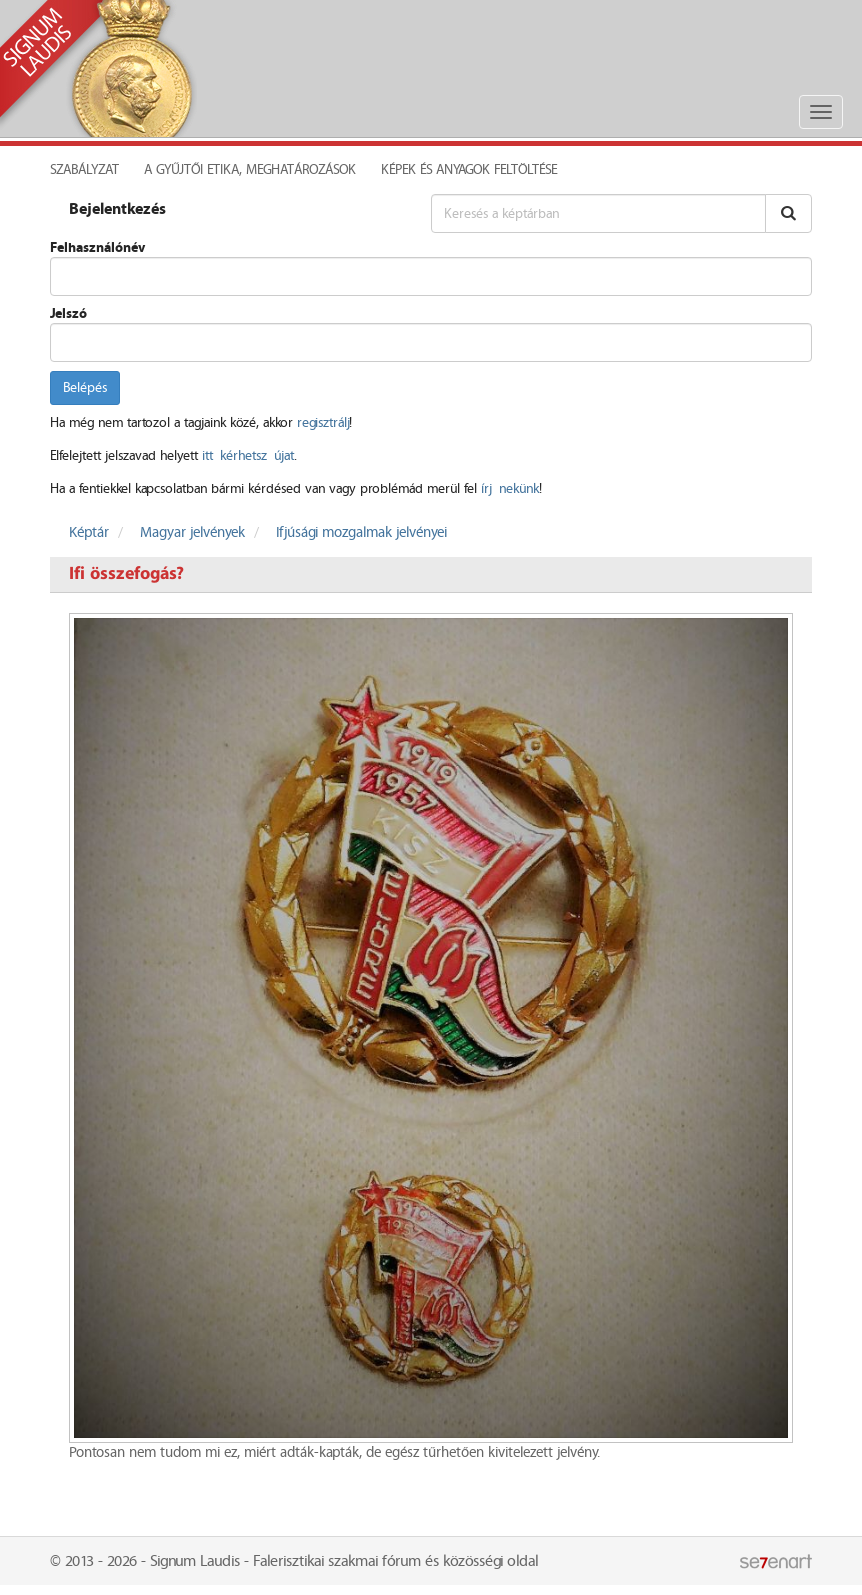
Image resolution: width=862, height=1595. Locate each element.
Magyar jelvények (192, 533)
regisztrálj (323, 423)
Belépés (85, 388)
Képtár (89, 533)
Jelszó (68, 314)
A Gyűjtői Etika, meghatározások (250, 170)
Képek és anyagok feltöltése (469, 170)
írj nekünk (510, 489)
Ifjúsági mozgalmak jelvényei (361, 533)
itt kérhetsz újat (248, 456)
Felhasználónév (97, 248)
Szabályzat (84, 170)
